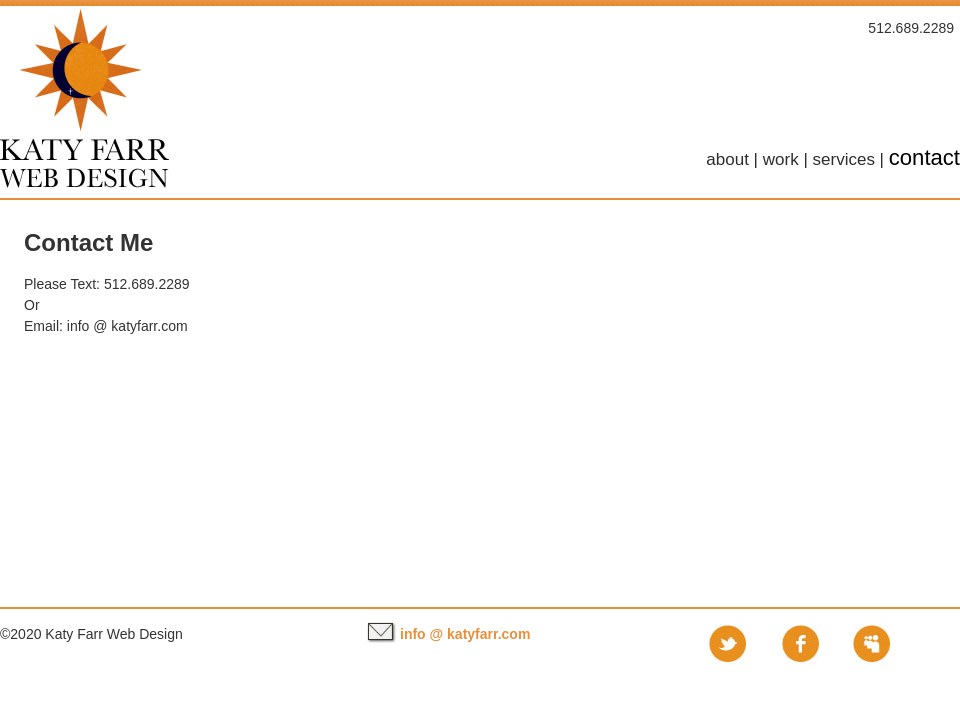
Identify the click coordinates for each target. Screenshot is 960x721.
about (727, 159)
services (844, 159)
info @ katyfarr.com (127, 326)
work (781, 159)
